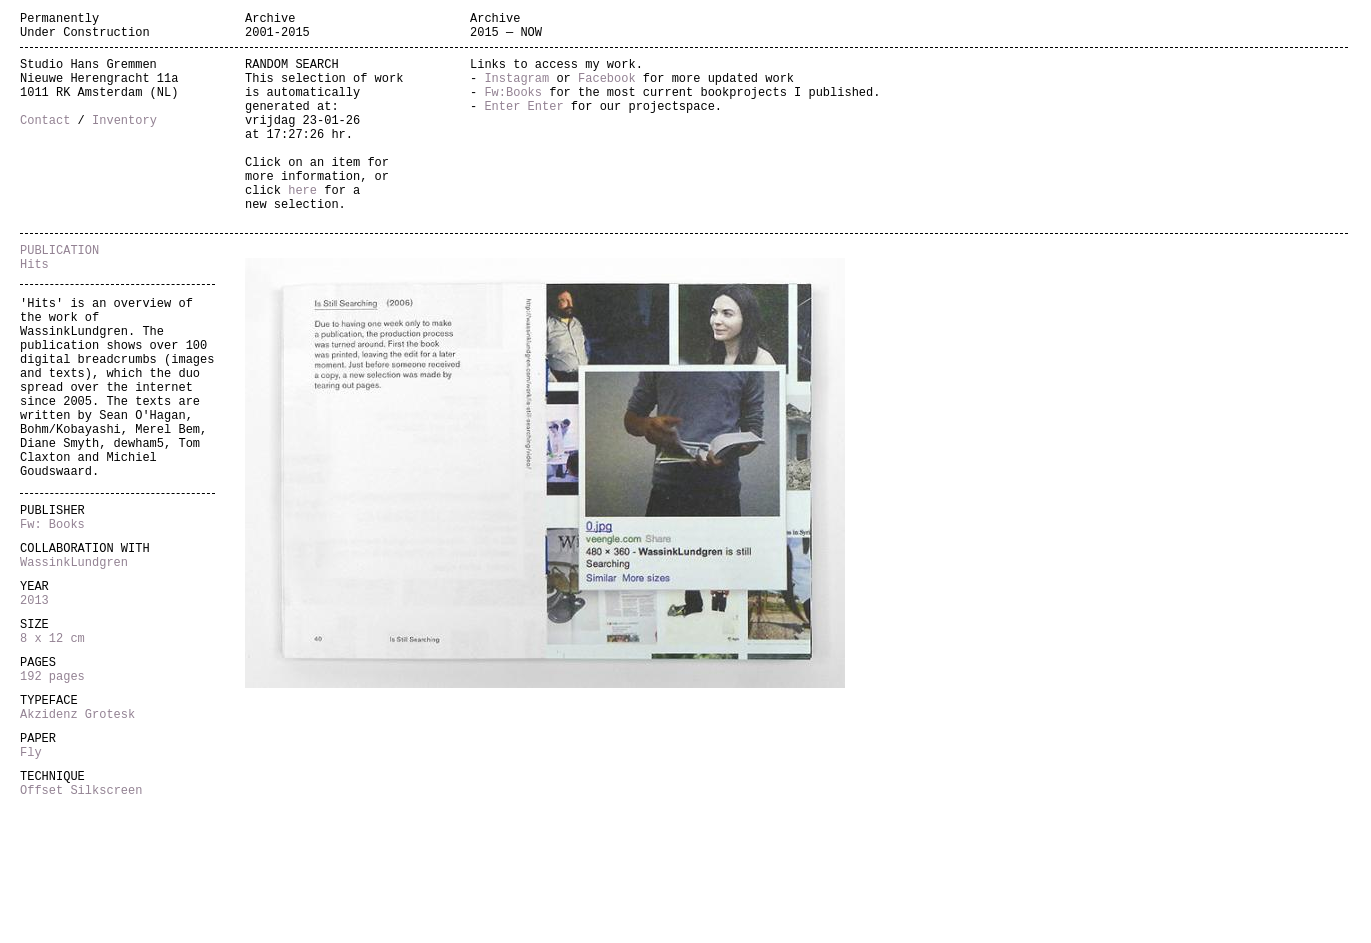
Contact (45, 140)
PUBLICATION (59, 294)
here (302, 225)
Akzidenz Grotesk (77, 836)
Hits (34, 311)
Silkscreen (106, 924)
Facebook (607, 89)
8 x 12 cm (52, 748)
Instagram (516, 89)
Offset (45, 924)
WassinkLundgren (74, 660)
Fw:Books (513, 106)
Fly (31, 880)
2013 (34, 704)
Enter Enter (523, 123)
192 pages (52, 792)
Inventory (124, 140)
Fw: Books (52, 616)
